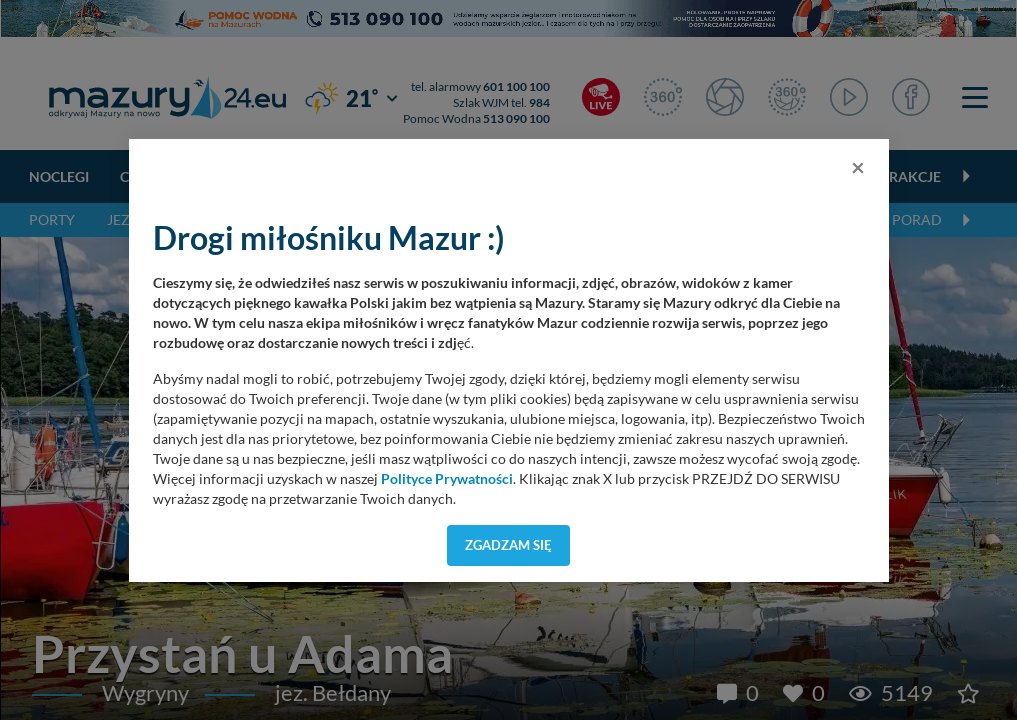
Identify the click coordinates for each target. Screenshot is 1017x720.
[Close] (858, 167)
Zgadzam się (508, 545)
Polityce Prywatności (447, 479)
